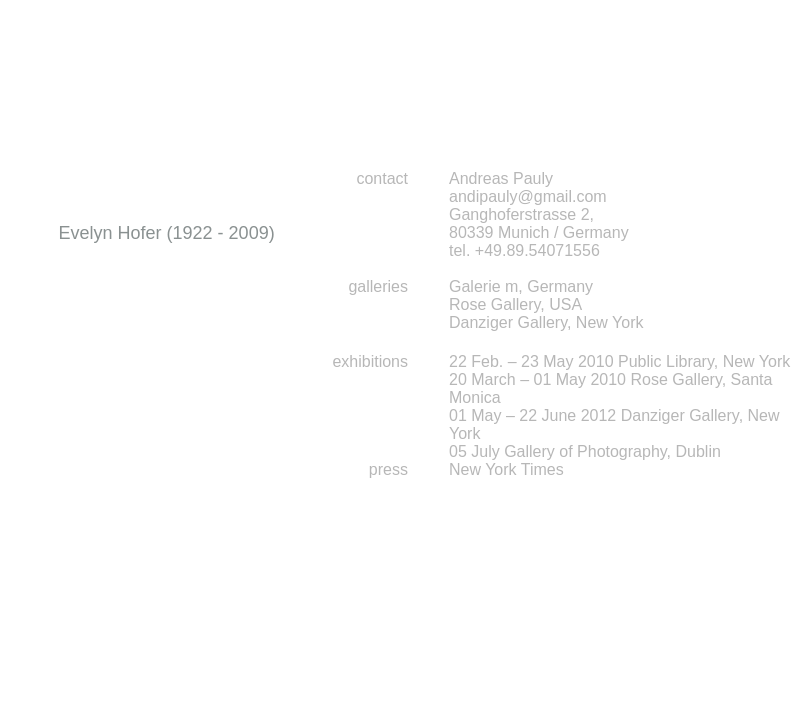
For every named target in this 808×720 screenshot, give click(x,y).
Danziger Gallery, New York (546, 322)
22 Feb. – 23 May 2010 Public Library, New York (619, 361)
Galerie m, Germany (521, 286)
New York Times (506, 469)
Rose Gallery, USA (515, 304)
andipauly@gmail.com (528, 196)
